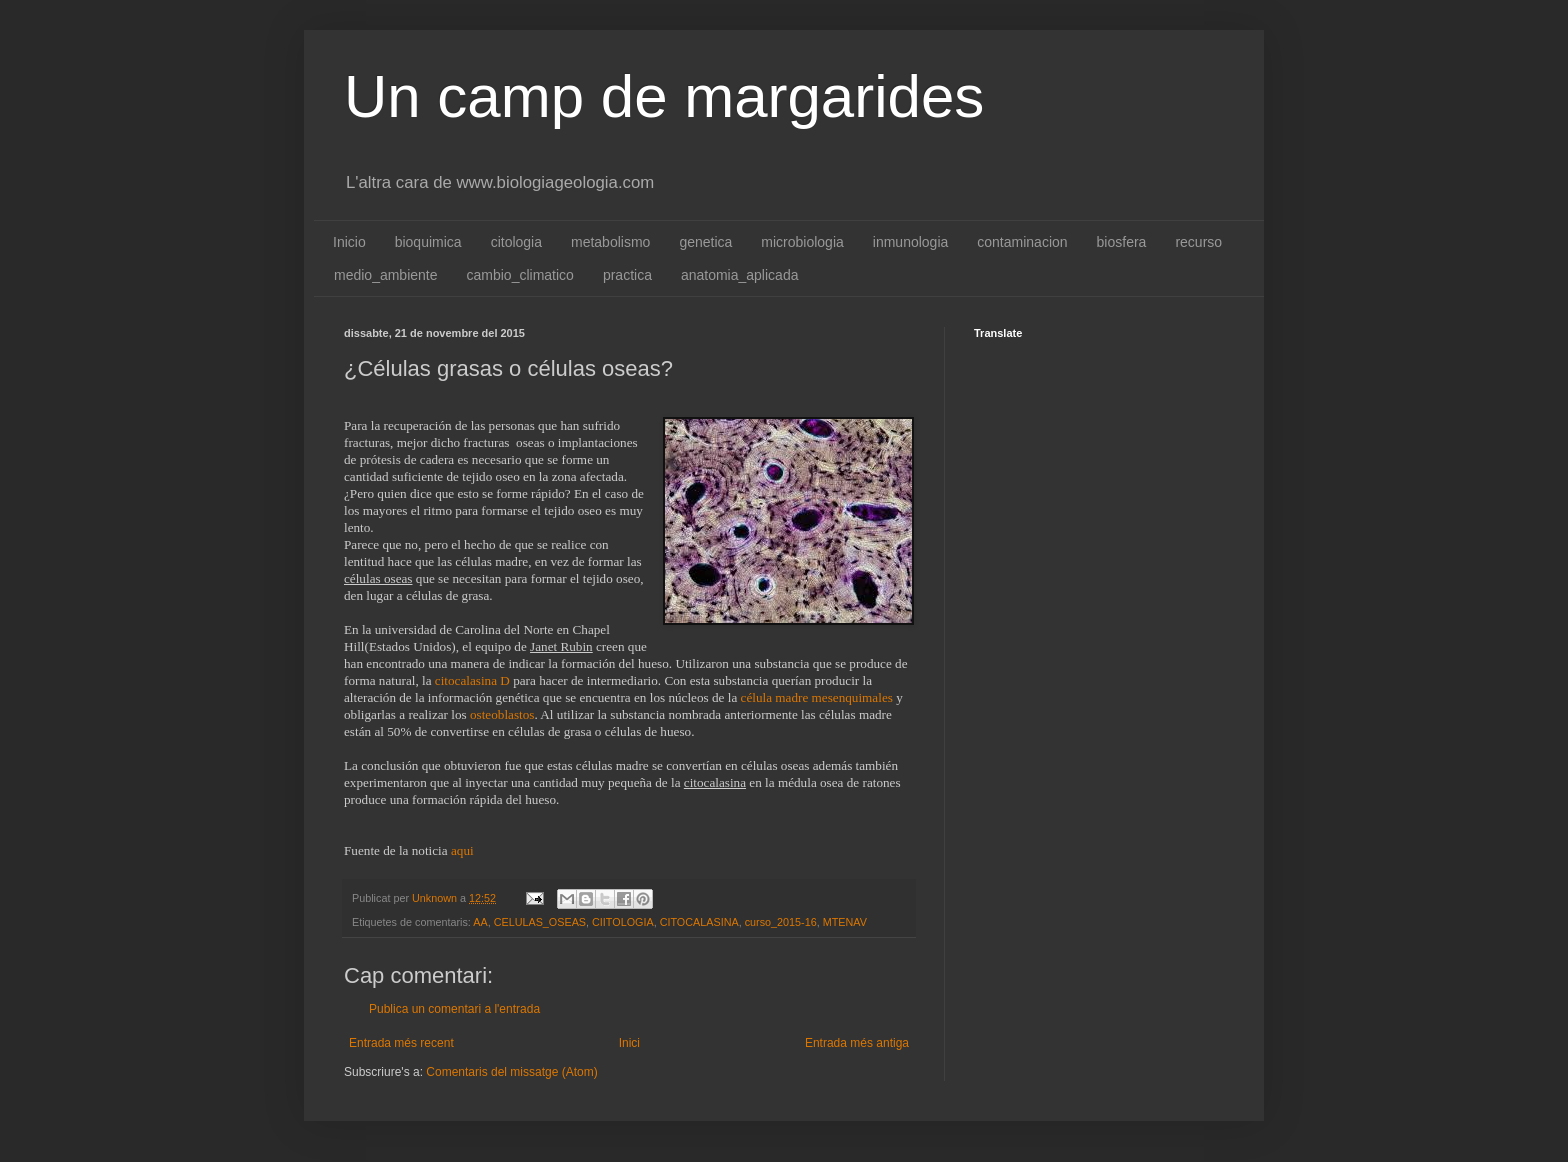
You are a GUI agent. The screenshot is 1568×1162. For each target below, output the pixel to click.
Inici (629, 1043)
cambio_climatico (520, 275)
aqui (462, 850)
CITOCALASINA (699, 922)
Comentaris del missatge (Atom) (511, 1072)
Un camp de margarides (664, 96)
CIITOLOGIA (623, 922)
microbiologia (802, 242)
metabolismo (610, 242)
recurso (1198, 242)
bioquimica (428, 242)
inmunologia (911, 242)
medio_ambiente (386, 275)
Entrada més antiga (857, 1043)
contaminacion (1022, 242)
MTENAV (845, 922)
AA (480, 922)
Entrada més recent (401, 1043)
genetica (705, 242)
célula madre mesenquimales (817, 697)
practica (627, 275)
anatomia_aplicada (740, 275)
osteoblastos (502, 714)
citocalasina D (472, 680)
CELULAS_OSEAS (540, 922)
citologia (516, 242)
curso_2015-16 (781, 922)
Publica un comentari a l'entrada (454, 1009)
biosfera (1122, 242)
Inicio (349, 242)
